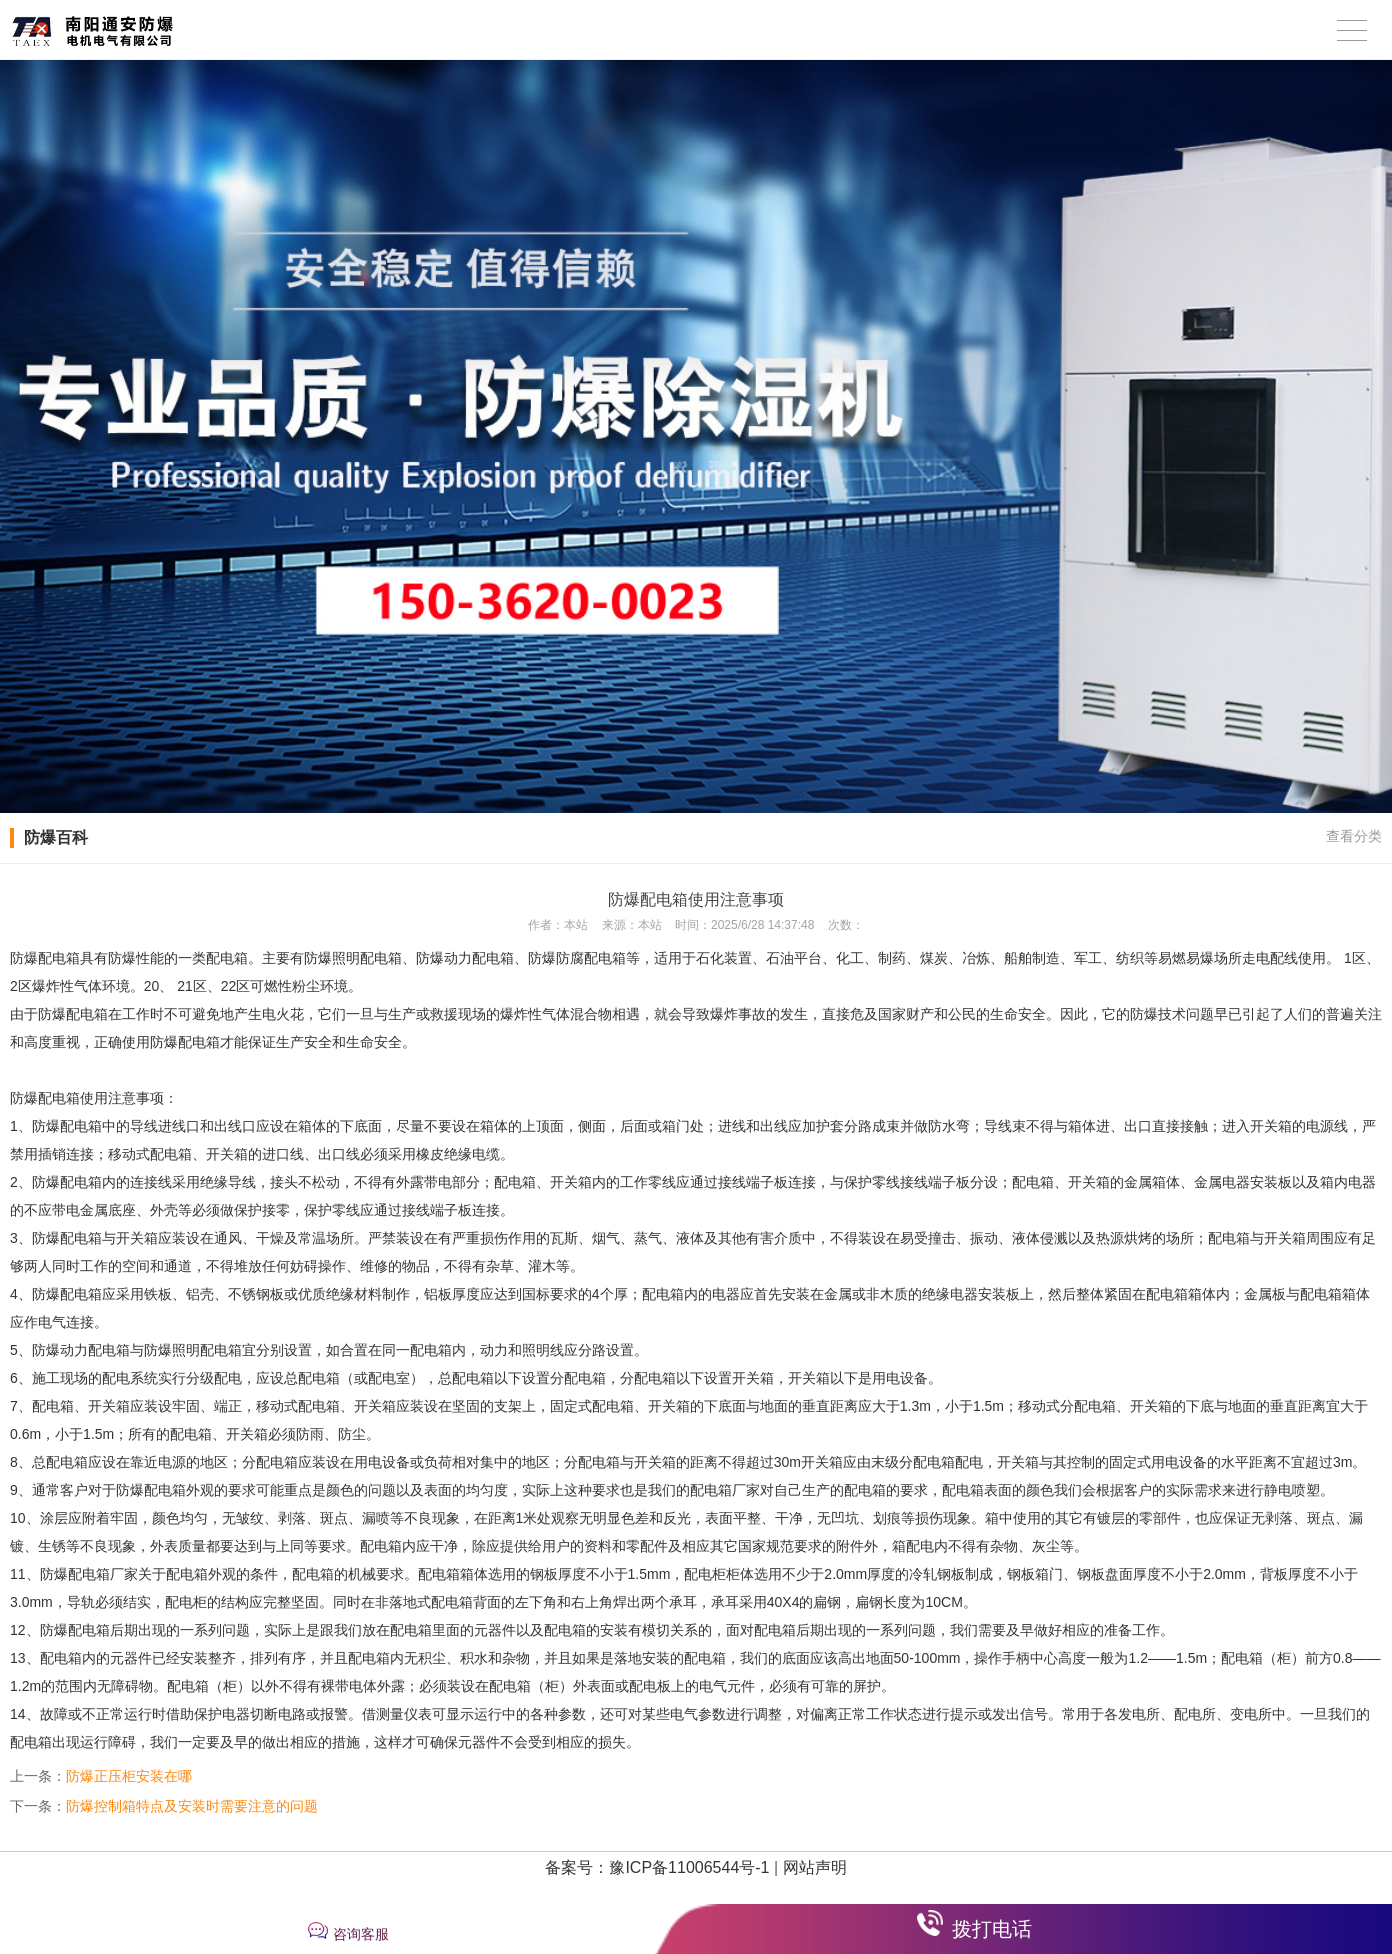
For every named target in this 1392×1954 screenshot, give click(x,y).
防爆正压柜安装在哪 (129, 1776)
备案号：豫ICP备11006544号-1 (657, 1867)
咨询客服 (361, 1934)
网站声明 (815, 1867)
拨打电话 (992, 1929)
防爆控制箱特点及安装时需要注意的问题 (192, 1806)
